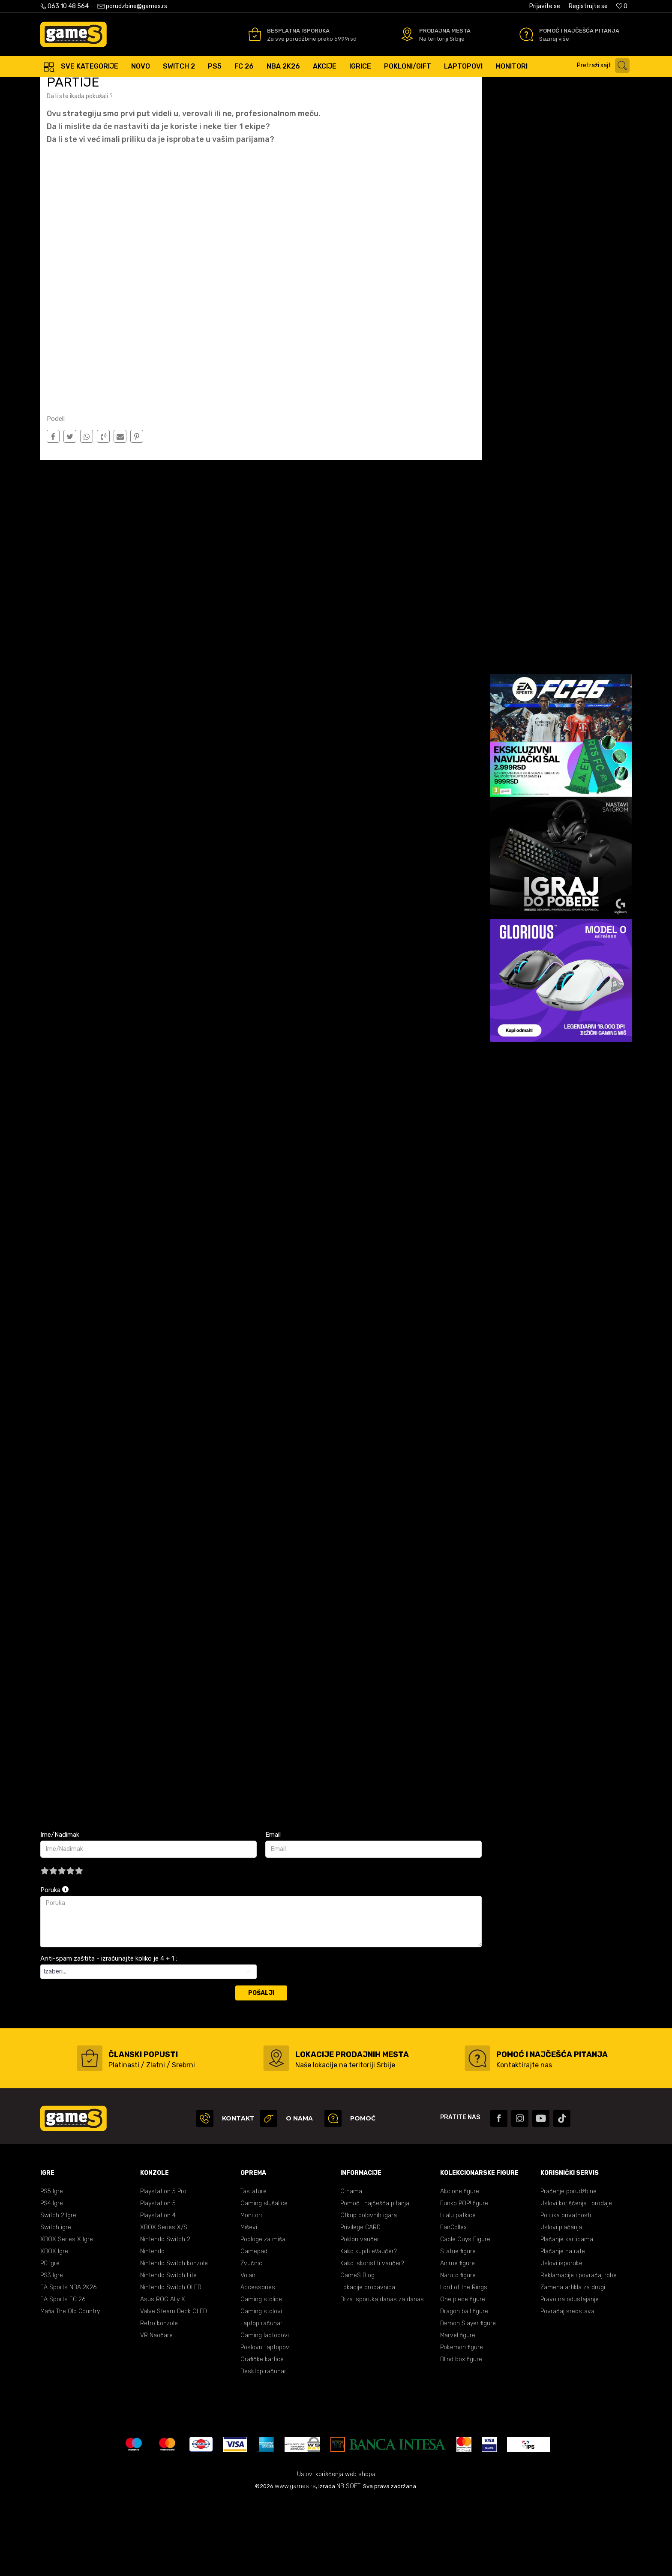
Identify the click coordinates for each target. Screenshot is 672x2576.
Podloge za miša (262, 2315)
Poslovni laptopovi (265, 2423)
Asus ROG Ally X (162, 2375)
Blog (104, 85)
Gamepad (253, 2327)
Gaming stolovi (261, 2387)
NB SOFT (348, 2562)
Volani (248, 2351)
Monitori (251, 2291)
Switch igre (55, 2303)
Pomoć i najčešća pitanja (374, 2279)
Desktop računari (264, 2447)
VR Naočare (156, 2411)
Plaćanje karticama (566, 2315)
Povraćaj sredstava (567, 2387)
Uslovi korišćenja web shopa (336, 2550)
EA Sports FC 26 (62, 2375)
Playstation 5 (158, 2279)
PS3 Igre (51, 2351)
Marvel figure (457, 2411)
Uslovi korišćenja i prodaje (576, 2279)
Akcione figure (459, 2267)
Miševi (248, 2303)
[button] (605, 65)
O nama (351, 2267)
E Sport (126, 85)
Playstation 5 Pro (163, 2267)
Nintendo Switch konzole (174, 2339)
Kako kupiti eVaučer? (368, 2327)
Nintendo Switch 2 (165, 2315)
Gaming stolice (261, 2375)
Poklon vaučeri (360, 2315)
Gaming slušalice (264, 2279)
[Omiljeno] (621, 6)
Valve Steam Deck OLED (173, 2387)
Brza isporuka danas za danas (382, 2375)
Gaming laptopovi (264, 2411)
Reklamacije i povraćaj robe (578, 2351)
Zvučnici (252, 2339)
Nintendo (152, 2327)
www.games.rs (295, 2562)
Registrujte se (588, 6)
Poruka (54, 1966)
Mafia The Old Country (70, 2387)
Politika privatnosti (565, 2291)
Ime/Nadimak (59, 1911)
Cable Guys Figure (465, 2315)
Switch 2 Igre (58, 2291)
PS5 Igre (51, 2267)
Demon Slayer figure (468, 2399)
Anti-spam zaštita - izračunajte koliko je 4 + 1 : (108, 2035)
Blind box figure (461, 2435)
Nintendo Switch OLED (170, 2363)
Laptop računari (262, 2399)
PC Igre (50, 2339)
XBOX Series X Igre (66, 2315)
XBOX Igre (54, 2327)
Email (273, 1911)
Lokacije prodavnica (367, 2363)
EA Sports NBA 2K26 (68, 2363)
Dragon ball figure (464, 2387)
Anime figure (457, 2339)
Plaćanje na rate (562, 2327)
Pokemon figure (461, 2423)
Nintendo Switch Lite (168, 2351)
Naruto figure (458, 2351)
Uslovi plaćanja (561, 2303)
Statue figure (458, 2327)
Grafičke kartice (262, 2435)
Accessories (257, 2363)
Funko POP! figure (464, 2279)
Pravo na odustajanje (569, 2375)
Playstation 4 (158, 2291)
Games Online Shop (66, 85)
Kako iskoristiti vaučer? (372, 2339)
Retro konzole (159, 2399)
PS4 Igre (51, 2279)
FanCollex (453, 2303)
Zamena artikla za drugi (572, 2363)
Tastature (253, 2267)
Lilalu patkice (458, 2291)
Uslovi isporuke (561, 2339)
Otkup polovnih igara (368, 2291)
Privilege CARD (360, 2303)
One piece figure (462, 2375)
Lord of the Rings (463, 2363)
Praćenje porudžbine (568, 2267)
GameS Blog (357, 2351)
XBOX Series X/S (163, 2303)
